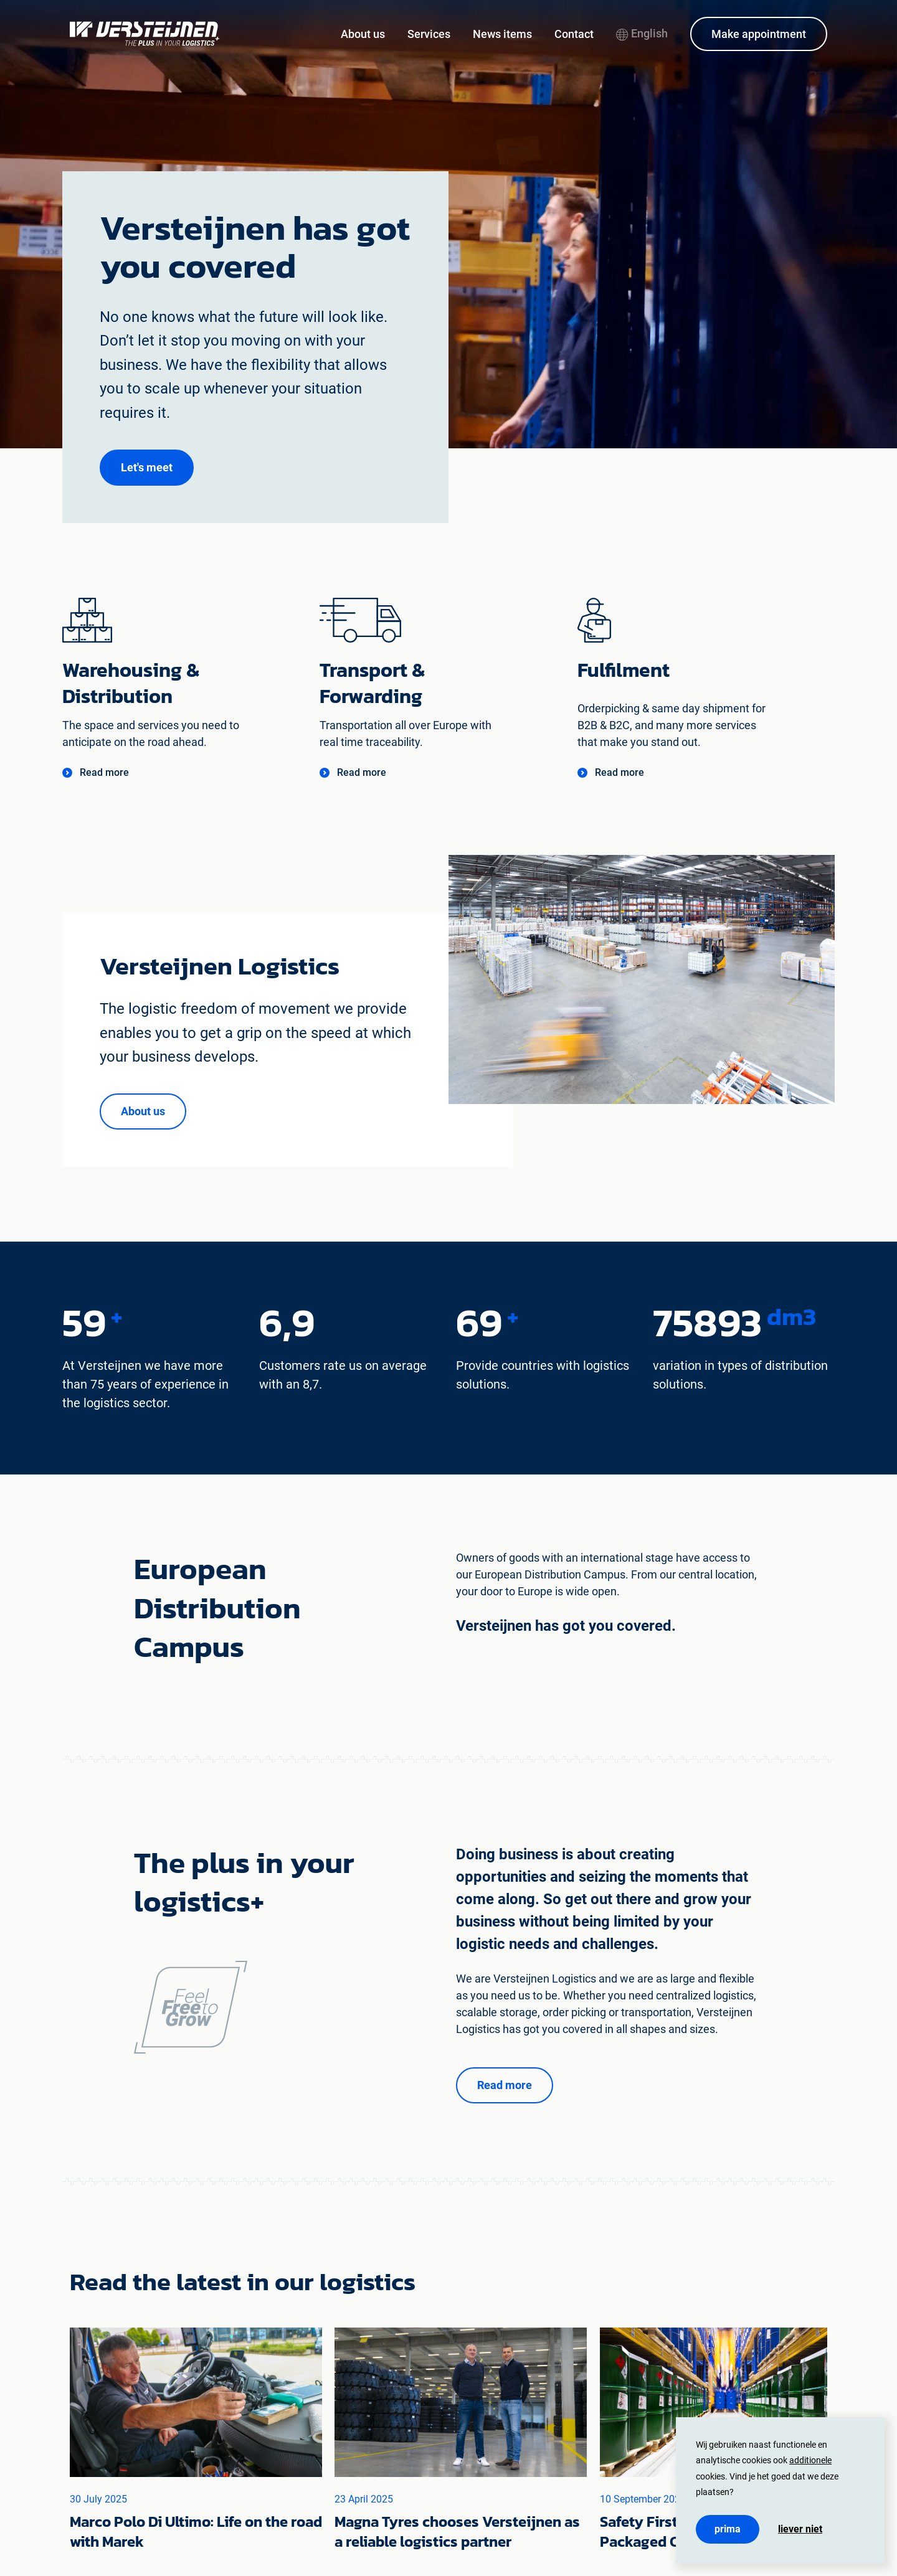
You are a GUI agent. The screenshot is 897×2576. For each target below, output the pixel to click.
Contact (574, 33)
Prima (727, 2529)
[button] (147, 468)
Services (428, 33)
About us (363, 33)
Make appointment (758, 33)
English (642, 33)
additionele (810, 2460)
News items (502, 33)
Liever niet (800, 2529)
